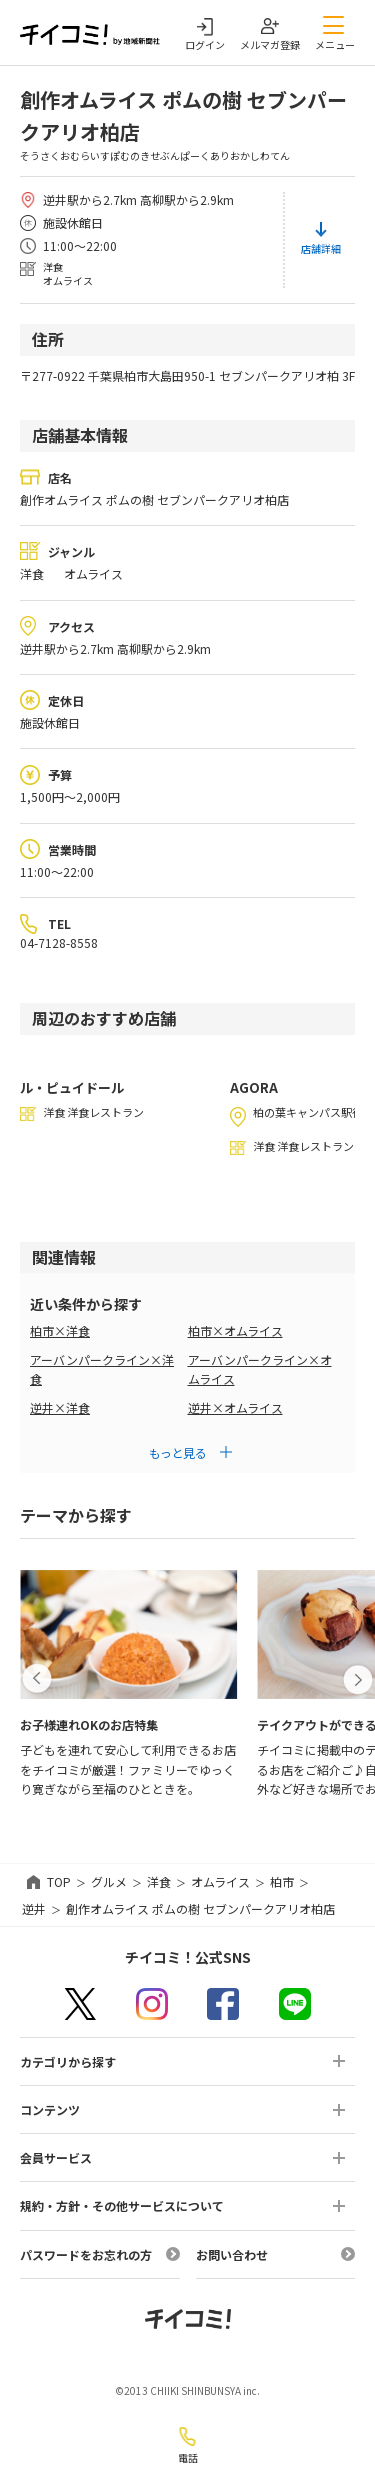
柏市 (282, 1881)
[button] (37, 1679)
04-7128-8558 (59, 942)
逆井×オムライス (235, 1407)
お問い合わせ (232, 2254)
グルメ (109, 1881)
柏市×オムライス (235, 1330)
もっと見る (178, 1452)
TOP (59, 1881)
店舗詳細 (321, 248)
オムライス (220, 1881)
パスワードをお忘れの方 (86, 2254)
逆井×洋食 (60, 1407)
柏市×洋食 (60, 1330)
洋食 (159, 1881)
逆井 (34, 1908)
